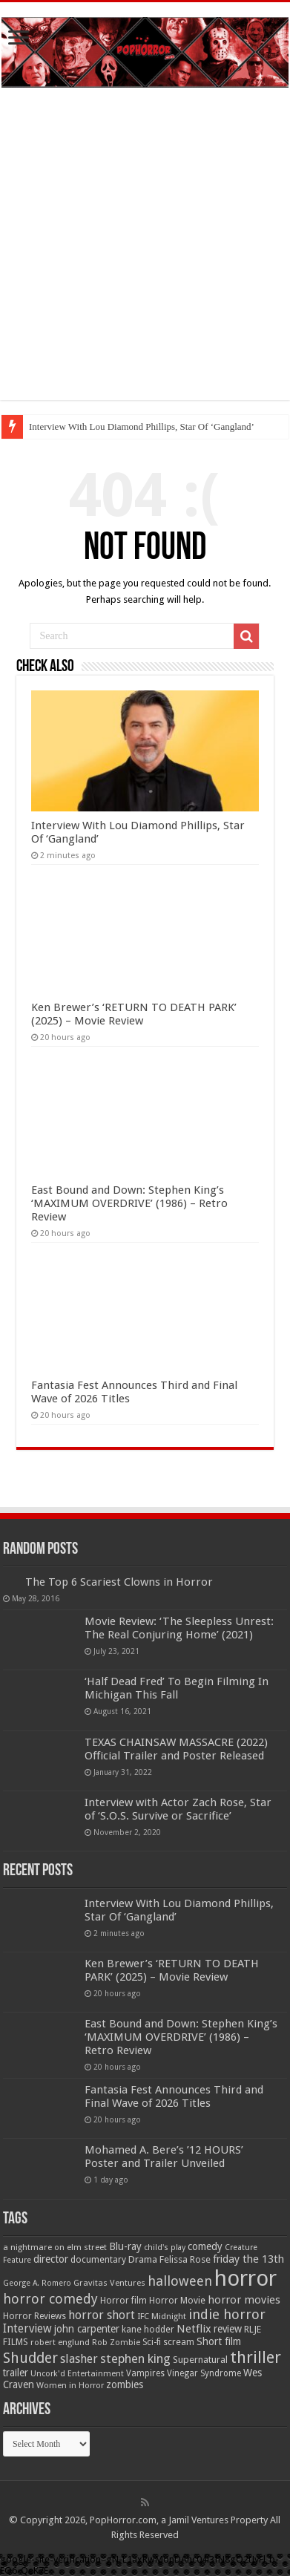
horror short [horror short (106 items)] (101, 2315)
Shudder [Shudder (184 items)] (30, 2358)
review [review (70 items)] (228, 2329)
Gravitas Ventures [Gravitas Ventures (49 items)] (109, 2283)
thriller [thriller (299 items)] (255, 2357)
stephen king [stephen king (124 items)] (135, 2358)
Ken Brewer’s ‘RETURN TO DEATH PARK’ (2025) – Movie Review (134, 1014)
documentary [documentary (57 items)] (98, 2260)
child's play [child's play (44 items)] (164, 2247)
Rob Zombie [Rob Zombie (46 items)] (116, 2342)
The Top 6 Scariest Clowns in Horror (119, 1582)
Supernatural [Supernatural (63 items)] (200, 2359)
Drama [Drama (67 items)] (142, 2259)
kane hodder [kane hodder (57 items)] (148, 2329)
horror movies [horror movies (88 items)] (244, 2300)
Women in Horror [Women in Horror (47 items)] (70, 2385)
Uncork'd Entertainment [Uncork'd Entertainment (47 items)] (77, 2374)
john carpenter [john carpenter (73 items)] (86, 2329)
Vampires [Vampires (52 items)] (145, 2373)
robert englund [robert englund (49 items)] (60, 2342)
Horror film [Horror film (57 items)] (123, 2300)
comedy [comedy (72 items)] (205, 2246)
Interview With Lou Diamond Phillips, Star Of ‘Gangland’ (141, 426)
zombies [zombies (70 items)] (124, 2384)
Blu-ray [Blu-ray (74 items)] (125, 2246)
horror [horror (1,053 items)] (245, 2278)
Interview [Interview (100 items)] (27, 2328)
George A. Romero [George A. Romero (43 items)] (37, 2283)
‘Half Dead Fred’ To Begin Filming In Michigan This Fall (176, 1688)
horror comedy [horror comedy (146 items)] (50, 2299)
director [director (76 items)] (50, 2259)
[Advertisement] (145, 255)
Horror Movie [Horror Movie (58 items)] (177, 2300)
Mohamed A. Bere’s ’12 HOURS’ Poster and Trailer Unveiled (164, 2156)
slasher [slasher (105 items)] (79, 2359)
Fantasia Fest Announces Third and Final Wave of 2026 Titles (174, 2096)
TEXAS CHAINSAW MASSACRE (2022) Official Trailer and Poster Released (176, 1749)
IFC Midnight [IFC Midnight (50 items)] (161, 2316)
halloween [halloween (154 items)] (180, 2281)
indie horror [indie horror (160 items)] (227, 2314)
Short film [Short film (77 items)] (219, 2341)
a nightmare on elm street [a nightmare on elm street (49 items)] (55, 2247)
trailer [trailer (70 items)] (15, 2373)
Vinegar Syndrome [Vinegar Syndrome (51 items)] (204, 2373)
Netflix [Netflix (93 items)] (194, 2328)
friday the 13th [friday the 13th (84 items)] (248, 2259)
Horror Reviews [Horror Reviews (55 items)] (34, 2316)
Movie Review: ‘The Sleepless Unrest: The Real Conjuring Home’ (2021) (179, 1628)
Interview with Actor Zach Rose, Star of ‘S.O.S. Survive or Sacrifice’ (178, 1809)
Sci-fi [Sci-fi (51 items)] (151, 2342)
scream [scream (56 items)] (178, 2342)
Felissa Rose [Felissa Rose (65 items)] (185, 2259)
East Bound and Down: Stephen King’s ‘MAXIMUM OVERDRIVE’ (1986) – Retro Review (129, 1203)
